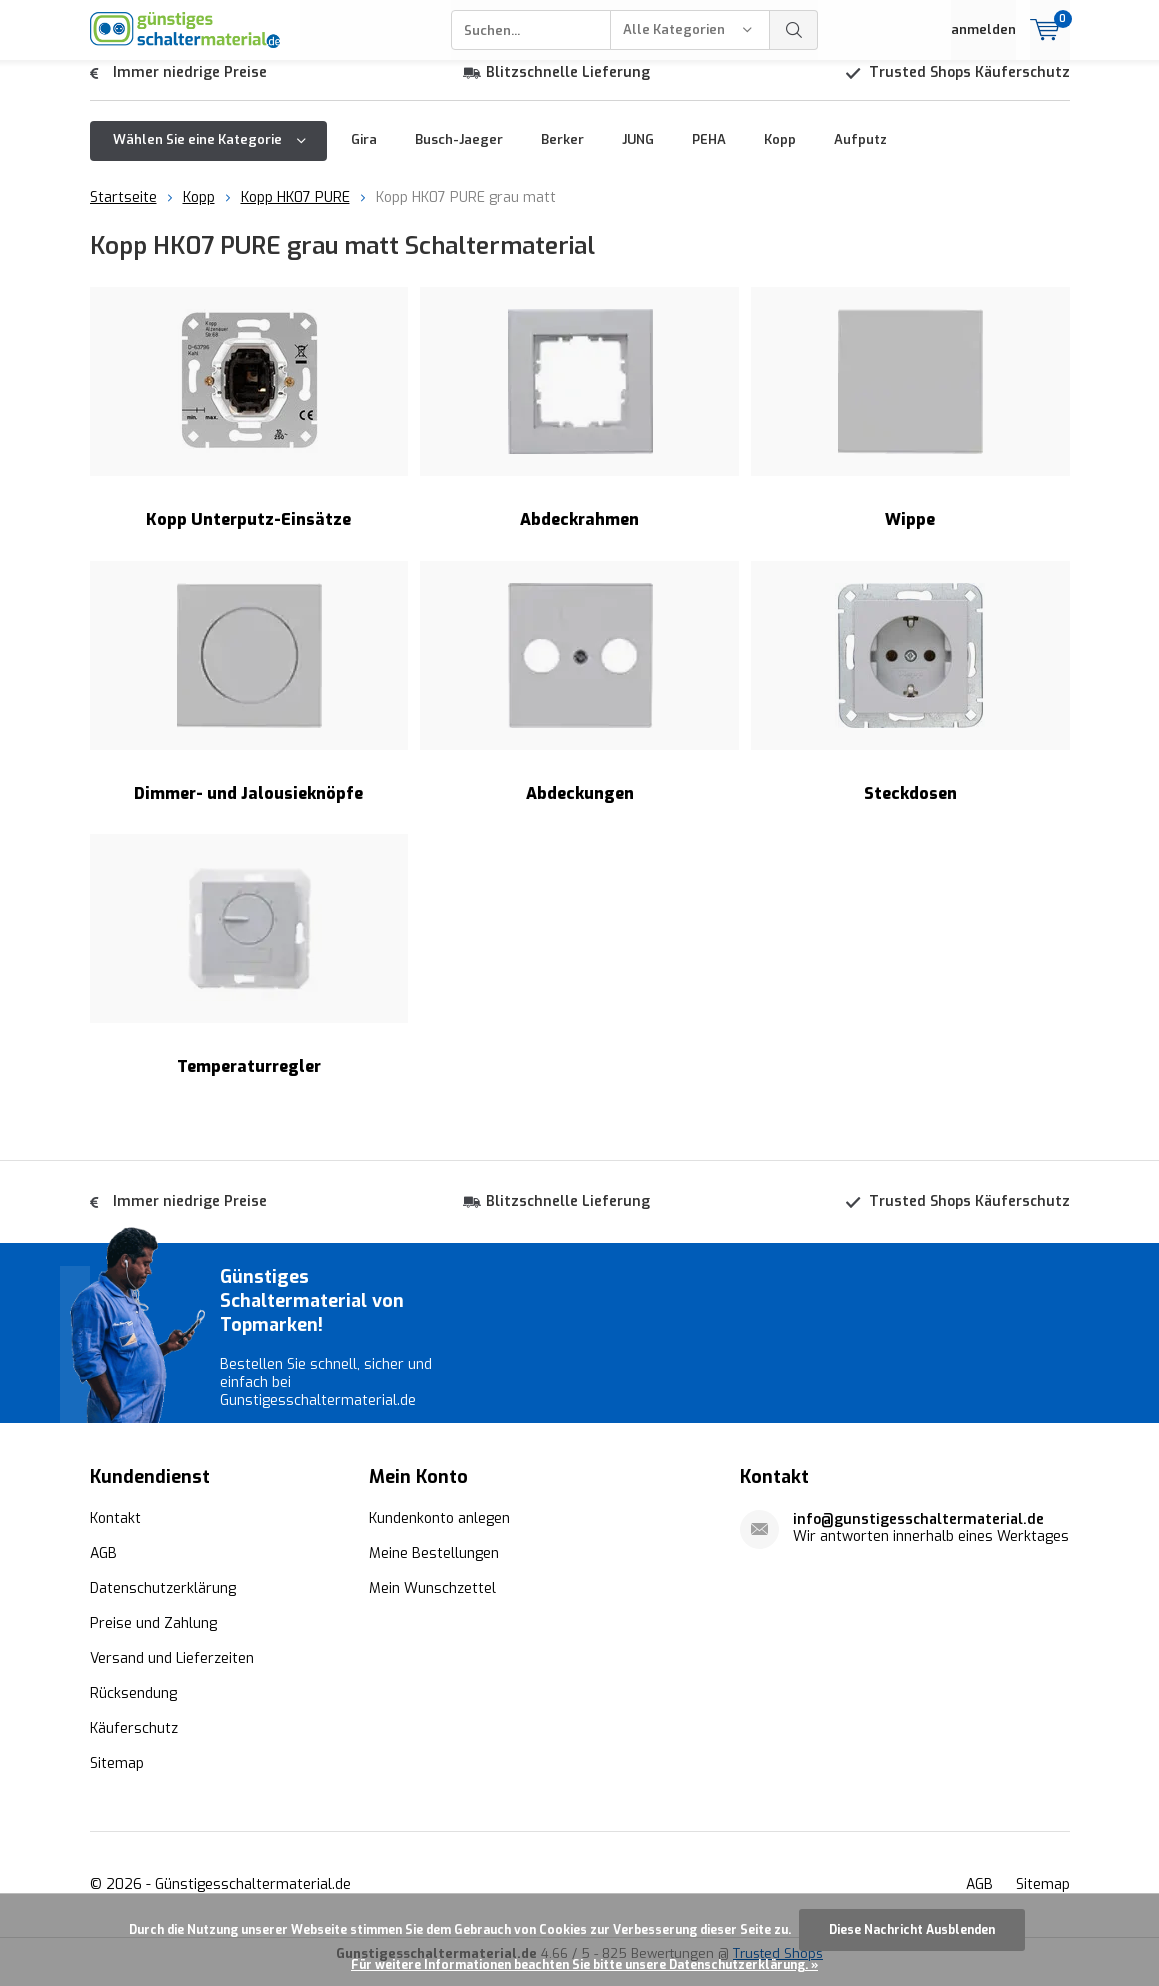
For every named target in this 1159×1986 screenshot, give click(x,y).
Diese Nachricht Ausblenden (912, 1930)
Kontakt (115, 1533)
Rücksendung (133, 1708)
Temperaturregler (249, 970)
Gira (364, 154)
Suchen (794, 30)
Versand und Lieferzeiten (172, 1673)
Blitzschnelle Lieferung (568, 87)
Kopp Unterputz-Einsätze (249, 423)
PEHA (709, 154)
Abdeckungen (579, 696)
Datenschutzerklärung (163, 1603)
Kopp (780, 154)
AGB (103, 1568)
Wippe (910, 423)
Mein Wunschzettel (432, 1603)
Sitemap (117, 1778)
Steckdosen (910, 696)
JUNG (638, 154)
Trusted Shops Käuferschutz (969, 87)
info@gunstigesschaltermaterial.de (918, 1534)
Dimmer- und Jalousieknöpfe (249, 696)
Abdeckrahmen (579, 423)
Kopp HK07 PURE (295, 212)
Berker (562, 154)
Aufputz (860, 154)
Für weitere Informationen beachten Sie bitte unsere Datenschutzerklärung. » (584, 1965)
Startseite (123, 212)
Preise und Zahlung (153, 1638)
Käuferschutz (134, 1743)
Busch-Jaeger (459, 154)
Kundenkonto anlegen (439, 1533)
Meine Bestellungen (434, 1568)
